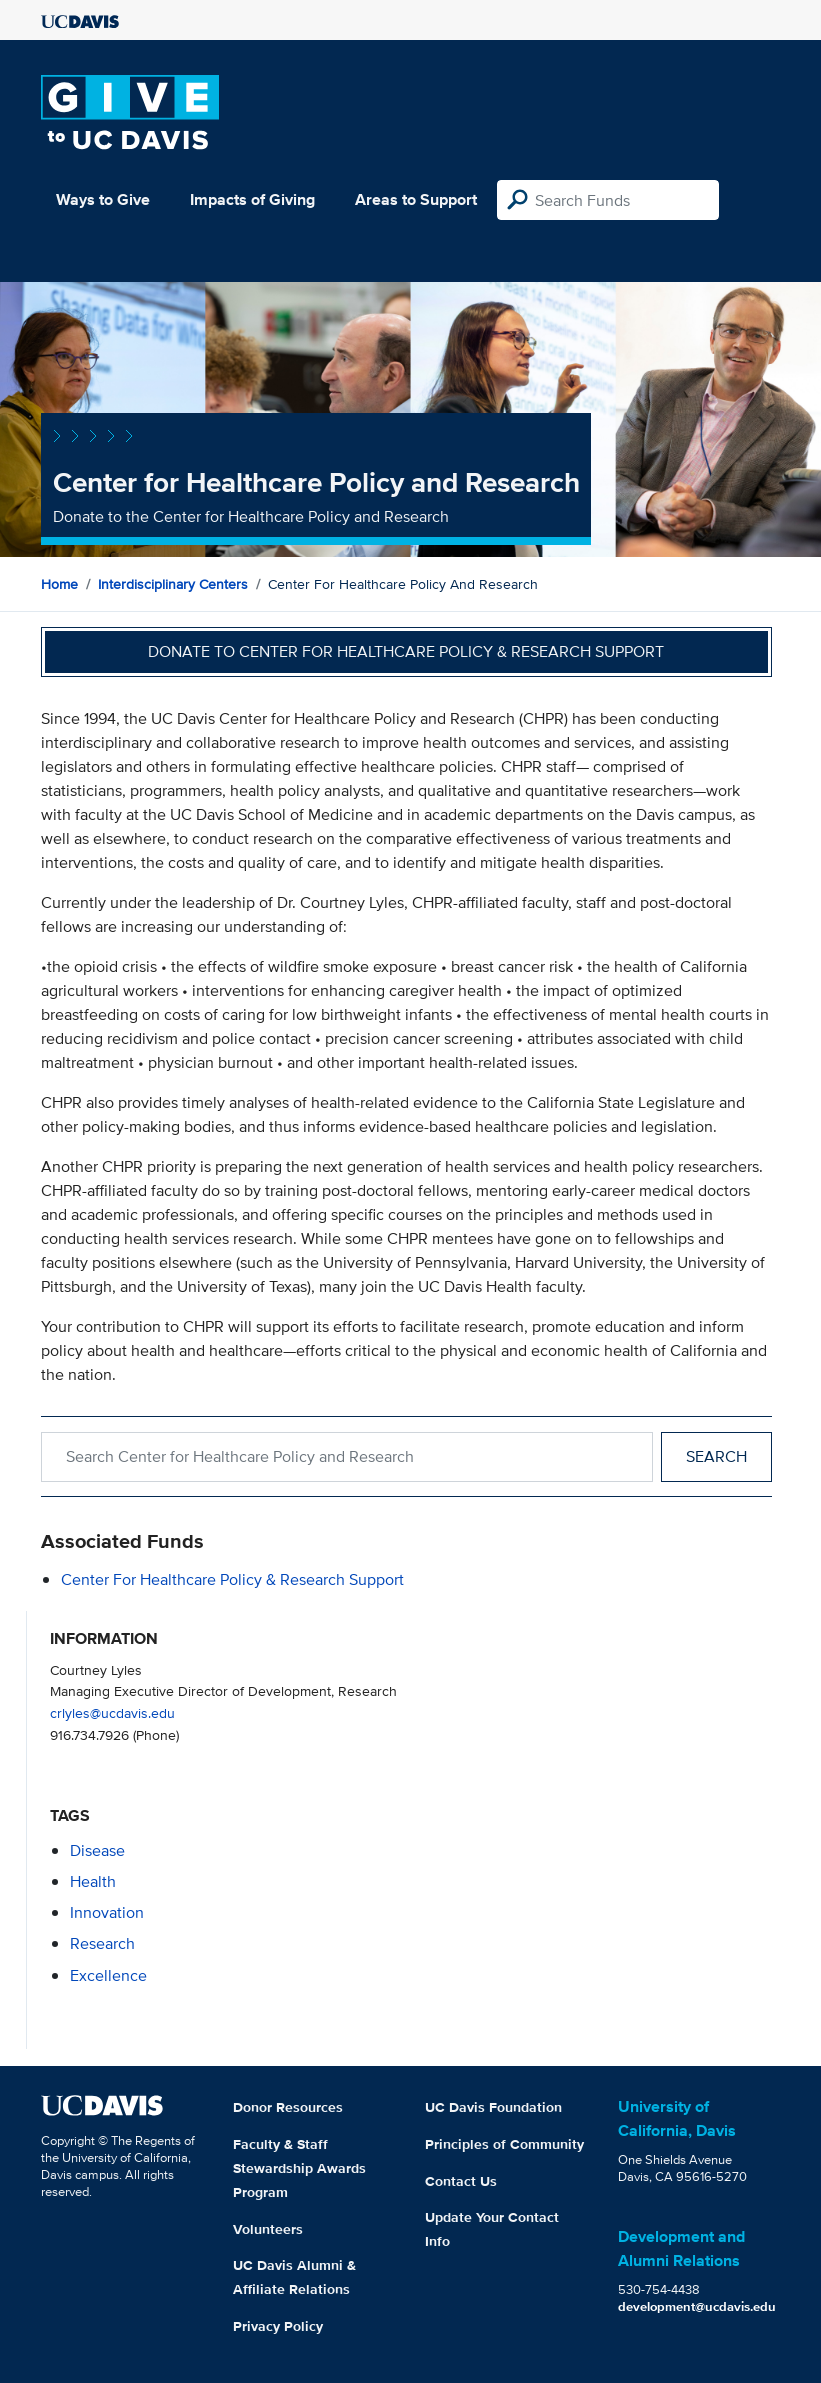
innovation (107, 1912)
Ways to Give (103, 199)
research (102, 1943)
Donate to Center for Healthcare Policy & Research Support (406, 651)
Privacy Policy (278, 2326)
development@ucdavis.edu (697, 2306)
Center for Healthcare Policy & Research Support (232, 1579)
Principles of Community (504, 2144)
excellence (108, 1975)
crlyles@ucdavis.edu (112, 1712)
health (93, 1881)
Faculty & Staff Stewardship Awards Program (299, 2168)
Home (59, 584)
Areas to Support (416, 199)
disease (97, 1850)
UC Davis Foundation (493, 2107)
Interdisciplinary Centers (173, 584)
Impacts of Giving (252, 199)
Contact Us (461, 2181)
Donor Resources (288, 2107)
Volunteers (268, 2229)
